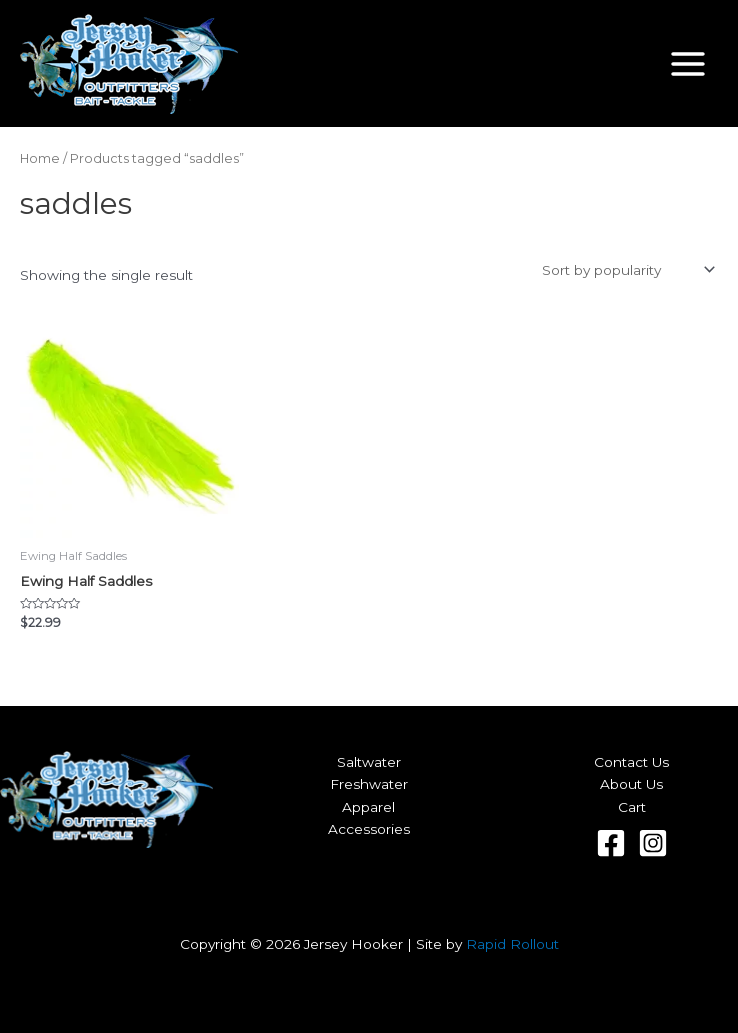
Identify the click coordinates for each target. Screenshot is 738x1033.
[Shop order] (626, 270)
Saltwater (369, 762)
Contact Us (631, 762)
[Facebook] (611, 843)
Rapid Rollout (512, 944)
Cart (632, 807)
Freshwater (369, 784)
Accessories (369, 829)
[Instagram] (653, 843)
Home (40, 158)
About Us (631, 784)
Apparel (368, 807)
